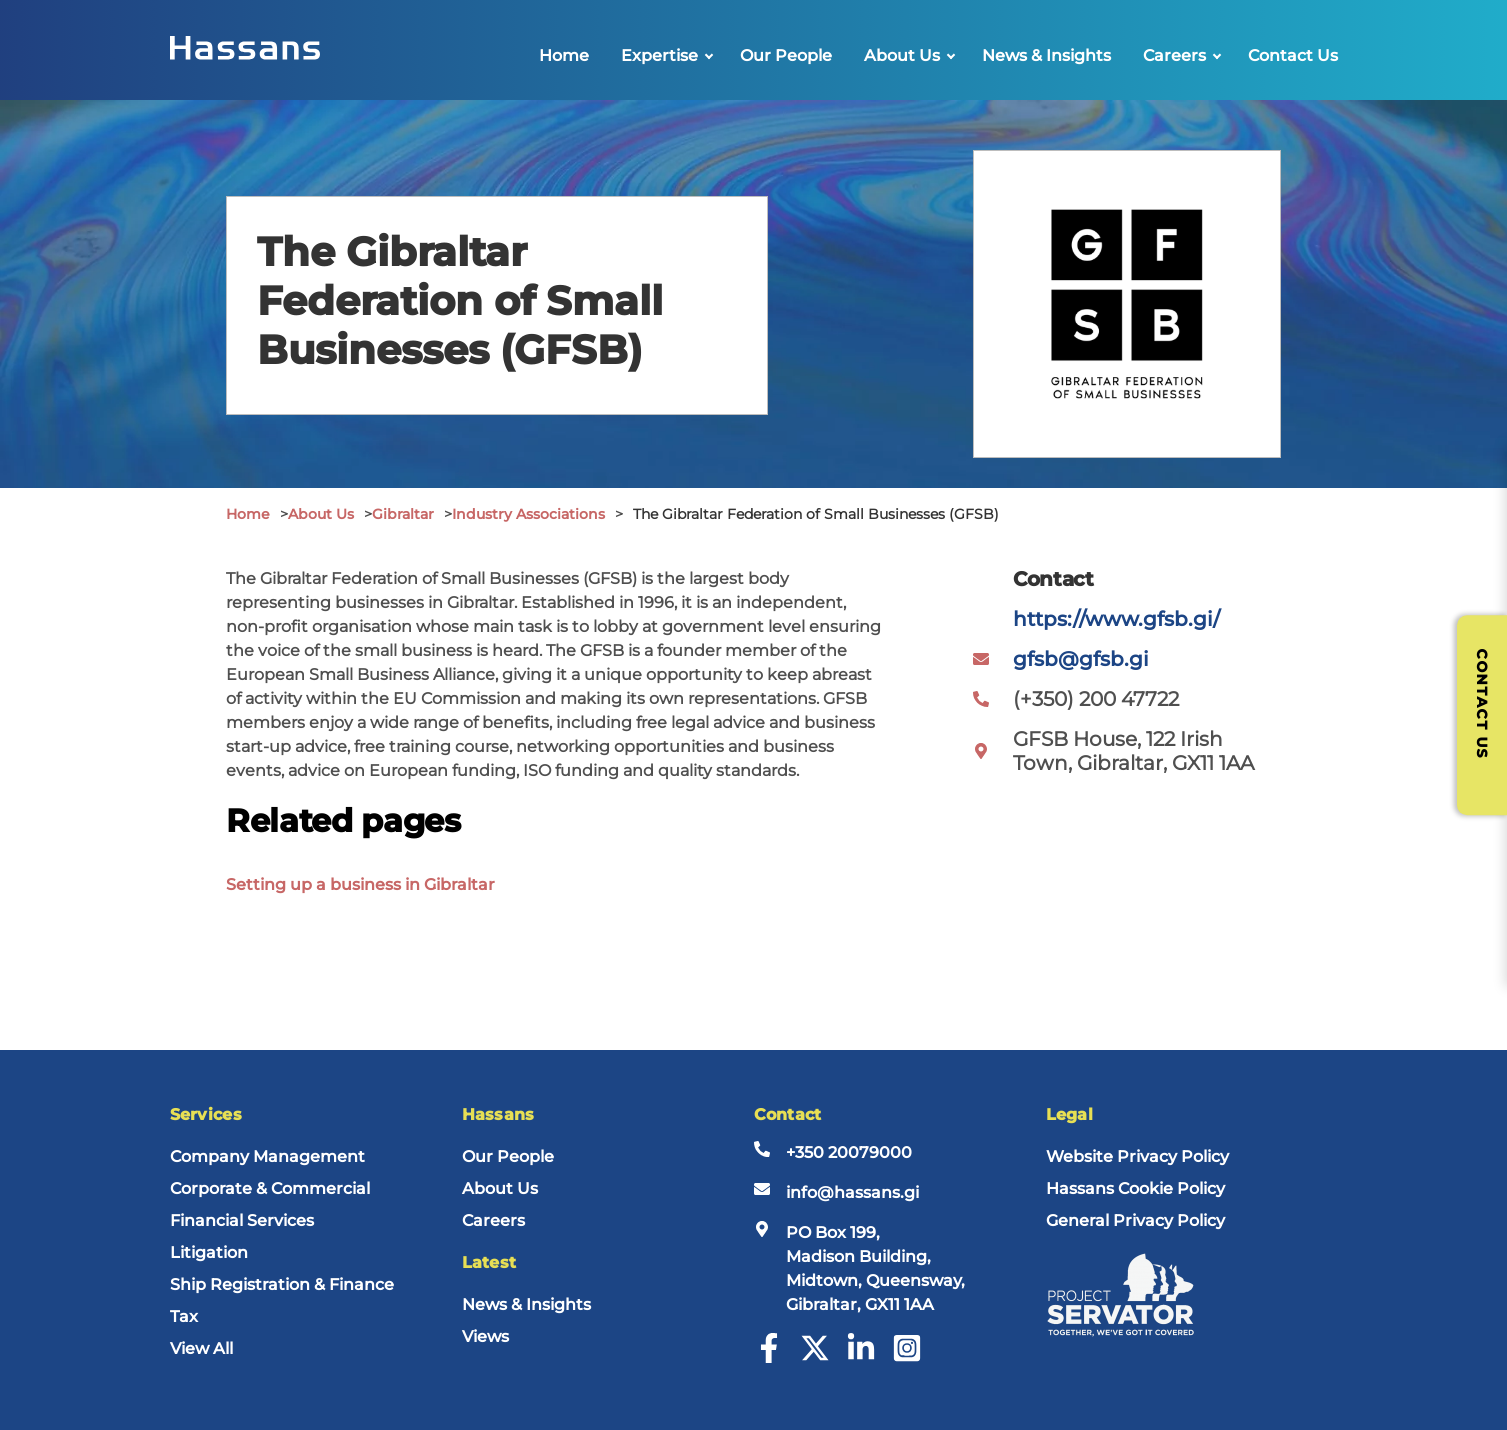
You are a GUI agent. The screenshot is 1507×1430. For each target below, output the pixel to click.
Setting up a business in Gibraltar (360, 884)
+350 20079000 (849, 1152)
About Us (902, 55)
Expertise (659, 55)
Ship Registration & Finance (282, 1284)
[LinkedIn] (861, 1357)
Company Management (267, 1156)
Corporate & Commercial (270, 1188)
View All (201, 1348)
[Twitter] (815, 1357)
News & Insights (1046, 55)
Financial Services (242, 1220)
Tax (184, 1316)
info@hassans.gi (852, 1192)
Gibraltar (403, 514)
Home (564, 55)
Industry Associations (528, 514)
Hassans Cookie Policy (1135, 1188)
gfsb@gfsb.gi (1081, 659)
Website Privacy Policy (1137, 1156)
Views (485, 1336)
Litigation (209, 1252)
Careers (1174, 55)
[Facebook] (769, 1357)
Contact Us (1293, 55)
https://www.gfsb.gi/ (1116, 619)
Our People (786, 55)
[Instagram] (907, 1357)
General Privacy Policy (1135, 1220)
